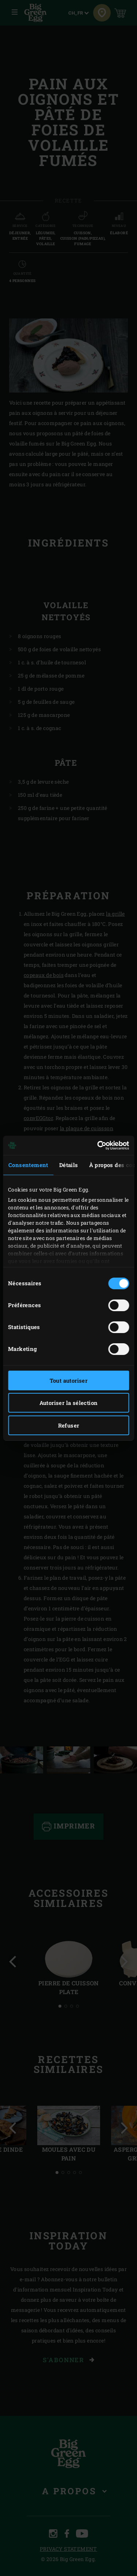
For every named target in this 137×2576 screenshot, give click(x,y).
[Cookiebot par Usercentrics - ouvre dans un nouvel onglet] (98, 1145)
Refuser (68, 1425)
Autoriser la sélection (68, 1402)
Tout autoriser (69, 1380)
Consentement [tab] (28, 1165)
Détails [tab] (68, 1165)
